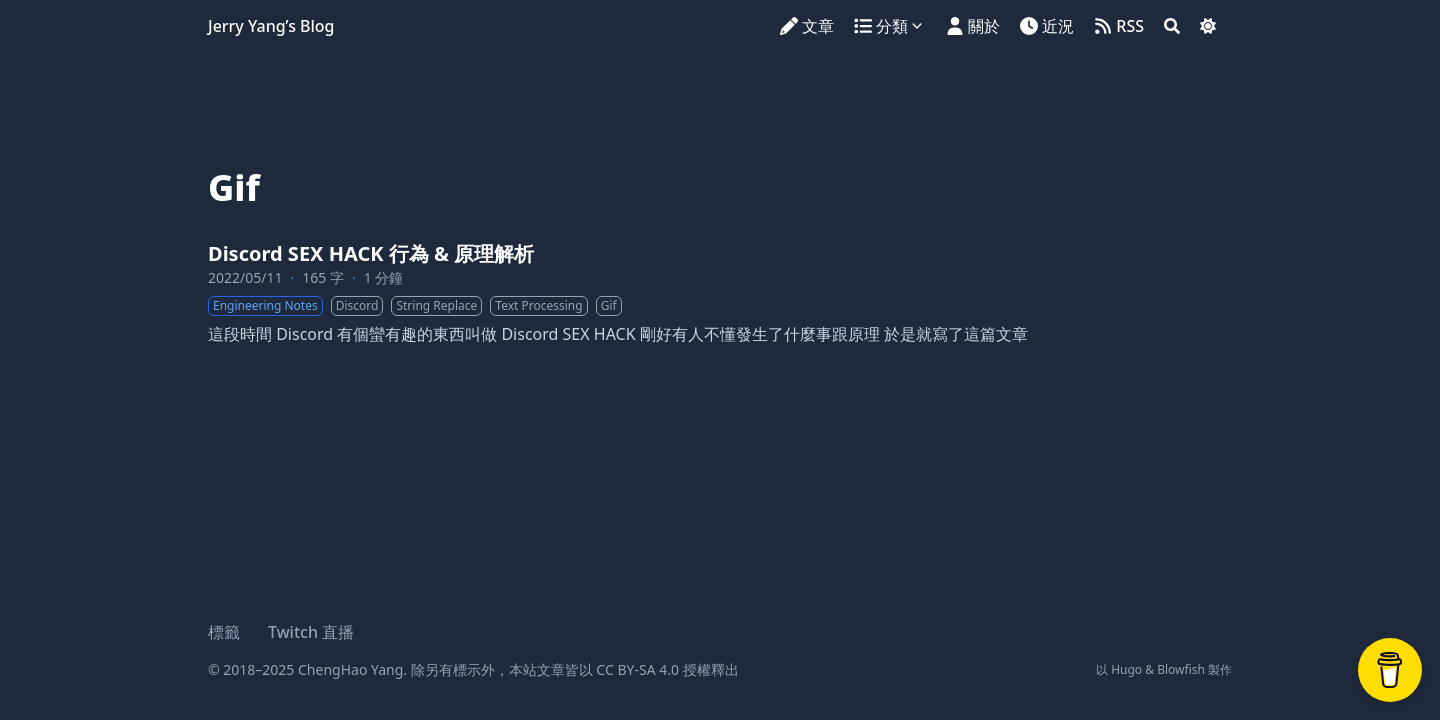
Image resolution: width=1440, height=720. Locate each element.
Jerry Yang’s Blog (271, 26)
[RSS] (1119, 26)
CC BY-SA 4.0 (637, 669)
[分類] (892, 26)
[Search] (1172, 26)
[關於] (973, 26)
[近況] (1047, 26)
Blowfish (1181, 669)
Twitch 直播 (311, 632)
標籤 (224, 632)
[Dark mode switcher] (1208, 26)
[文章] (807, 26)
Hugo (1126, 669)
